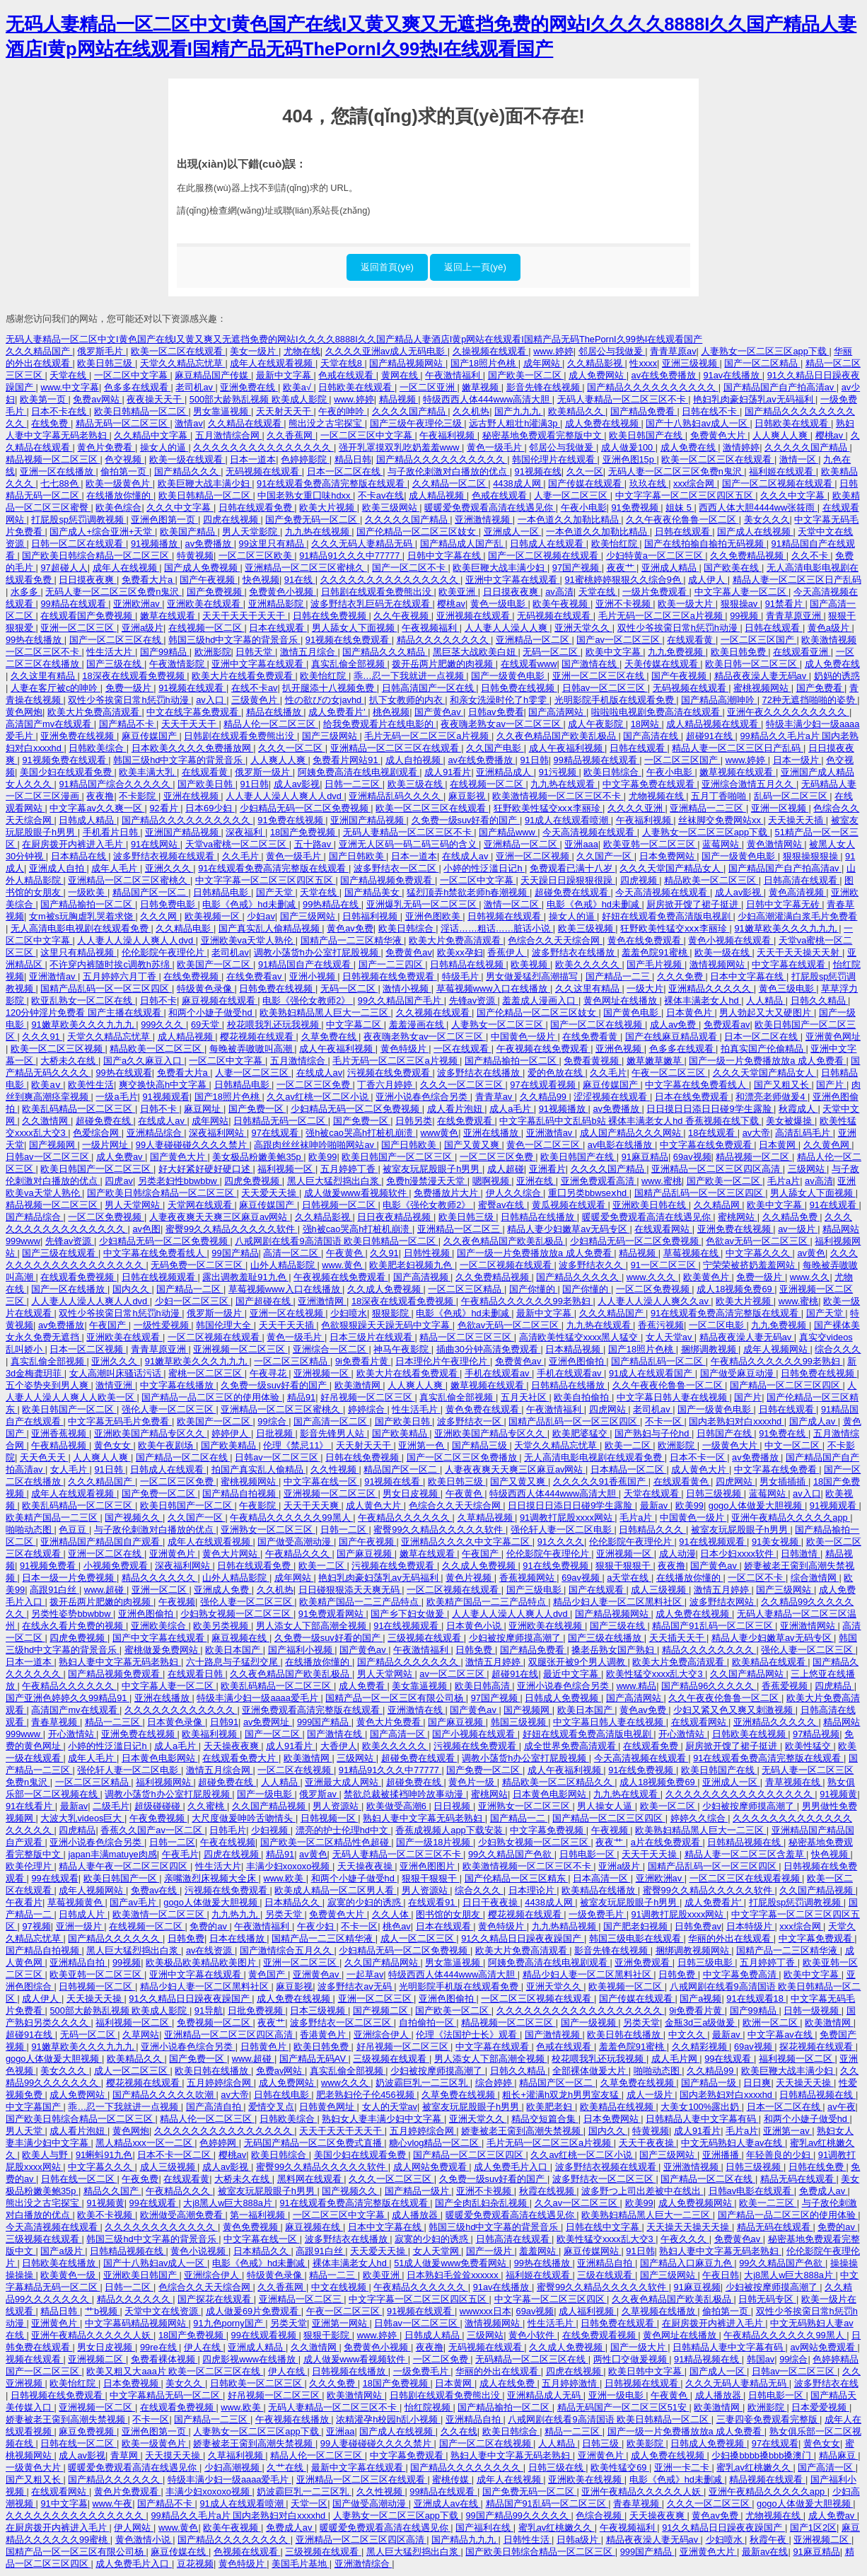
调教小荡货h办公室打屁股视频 (317, 952)
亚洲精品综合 (156, 1132)
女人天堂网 (437, 2251)
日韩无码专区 (767, 2299)
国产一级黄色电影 (509, 676)
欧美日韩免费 (740, 651)
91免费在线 (783, 1433)
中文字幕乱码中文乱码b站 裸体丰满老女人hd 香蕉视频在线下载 (630, 1120)
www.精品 (637, 1686)
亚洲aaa (581, 844)
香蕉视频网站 (528, 1577)
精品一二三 (333, 2275)
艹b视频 (102, 2311)
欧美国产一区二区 (215, 964)
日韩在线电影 (283, 2094)
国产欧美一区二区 (526, 375)
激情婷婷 (741, 447)
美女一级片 (254, 351)
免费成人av (823, 2191)
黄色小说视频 (199, 2251)
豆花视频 (195, 2563)
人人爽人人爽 (781, 435)
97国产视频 (577, 567)
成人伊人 (708, 579)
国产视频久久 (134, 1517)
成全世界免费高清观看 (571, 1746)
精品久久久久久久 (160, 1577)
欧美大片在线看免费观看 (244, 676)
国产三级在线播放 (606, 1637)
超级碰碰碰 (158, 1806)
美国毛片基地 (301, 2563)
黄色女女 (114, 1445)
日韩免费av (698, 1926)
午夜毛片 (180, 1854)
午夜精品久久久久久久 (405, 1517)
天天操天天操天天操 (689, 2227)
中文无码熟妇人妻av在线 (733, 2142)
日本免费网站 (668, 856)
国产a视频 (700, 1998)
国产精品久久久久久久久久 (466, 2467)
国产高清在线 (652, 736)
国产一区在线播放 (69, 1289)
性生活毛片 (416, 1409)
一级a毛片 (116, 1096)
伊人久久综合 (515, 1193)
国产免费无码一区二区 (312, 519)
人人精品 (766, 1000)
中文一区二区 (793, 1445)
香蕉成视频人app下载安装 (450, 1830)
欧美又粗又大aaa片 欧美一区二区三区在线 (174, 2371)
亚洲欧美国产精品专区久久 (150, 1433)
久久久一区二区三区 (463, 1084)
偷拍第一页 (124, 471)
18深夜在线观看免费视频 (134, 676)
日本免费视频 (132, 2383)
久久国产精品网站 (748, 1674)
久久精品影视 (596, 363)
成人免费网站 (598, 375)
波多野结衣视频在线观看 (165, 856)
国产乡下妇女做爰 (409, 1613)
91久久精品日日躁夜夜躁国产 (522, 1938)
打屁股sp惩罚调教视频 (78, 519)
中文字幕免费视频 (548, 1830)
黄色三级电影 (788, 988)
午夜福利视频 (448, 435)
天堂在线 (69, 375)
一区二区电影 (718, 1325)
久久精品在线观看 (246, 423)
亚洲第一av (787, 2130)
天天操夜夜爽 (233, 1746)
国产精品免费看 (643, 411)
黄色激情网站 (776, 844)
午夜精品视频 (60, 1445)
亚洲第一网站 (341, 2323)
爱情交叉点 (271, 2106)
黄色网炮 (24, 712)
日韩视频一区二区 (340, 1205)
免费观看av (727, 1024)
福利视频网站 (165, 1782)
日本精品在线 (80, 856)
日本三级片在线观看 (372, 1337)
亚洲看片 (547, 1169)
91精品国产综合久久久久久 (116, 784)
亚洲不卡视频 (624, 603)
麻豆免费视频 (88, 2431)
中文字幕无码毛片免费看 (120, 1421)
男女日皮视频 (412, 1493)
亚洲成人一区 (513, 531)
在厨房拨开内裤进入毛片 (74, 844)
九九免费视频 (677, 651)
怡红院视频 (429, 2407)
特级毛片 (462, 976)
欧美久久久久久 (588, 964)
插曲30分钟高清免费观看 (488, 1349)
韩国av (761, 2359)
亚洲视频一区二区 (97, 2407)
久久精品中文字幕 (152, 435)
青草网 (125, 2455)
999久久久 (163, 1024)
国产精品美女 (373, 892)
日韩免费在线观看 (619, 2323)
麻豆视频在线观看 (220, 1000)
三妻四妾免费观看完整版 (768, 2419)
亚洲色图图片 (429, 1866)
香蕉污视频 (661, 1325)
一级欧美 (87, 892)
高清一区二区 (292, 1253)
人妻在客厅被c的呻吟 (55, 688)
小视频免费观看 (117, 1565)
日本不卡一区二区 (175, 2154)
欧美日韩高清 (484, 1686)
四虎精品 (834, 1686)
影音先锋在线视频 (544, 387)
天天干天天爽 (313, 1505)
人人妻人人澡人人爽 (507, 627)
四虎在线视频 (232, 519)
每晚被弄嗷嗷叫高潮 (252, 1048)
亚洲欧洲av (137, 603)
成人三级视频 (660, 1589)
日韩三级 (602, 2443)
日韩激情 (800, 1553)
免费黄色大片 (719, 435)
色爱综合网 (97, 1132)
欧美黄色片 (707, 1277)
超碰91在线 (710, 736)
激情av (189, 423)
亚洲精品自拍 (78, 1962)
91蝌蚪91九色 (104, 2154)
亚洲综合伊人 (383, 2034)
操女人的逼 (164, 447)
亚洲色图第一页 (164, 519)
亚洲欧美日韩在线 (650, 1205)
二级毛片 (111, 1806)
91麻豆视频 (697, 2287)
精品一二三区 (114, 1722)
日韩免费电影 (169, 904)
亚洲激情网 (322, 1301)
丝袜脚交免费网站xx (720, 820)
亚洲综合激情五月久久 (749, 784)
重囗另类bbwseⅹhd (588, 1193)
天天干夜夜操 (648, 2142)
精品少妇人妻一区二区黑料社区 (619, 1601)
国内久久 (132, 1289)
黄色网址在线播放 (621, 1000)
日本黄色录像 (176, 1722)
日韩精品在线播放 (539, 1217)
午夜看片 (24, 1902)
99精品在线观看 (74, 603)
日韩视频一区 (330, 1818)
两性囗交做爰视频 (631, 2359)
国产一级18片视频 (434, 1842)
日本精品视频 (574, 1349)
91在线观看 (834, 1205)
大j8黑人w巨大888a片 (228, 2203)
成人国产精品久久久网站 (632, 1132)
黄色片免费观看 (127, 2491)
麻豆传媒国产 (151, 736)
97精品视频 (816, 1734)
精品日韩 (352, 459)
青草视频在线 (794, 1782)
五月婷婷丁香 (349, 1169)
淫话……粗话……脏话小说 (497, 928)
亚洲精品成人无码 (545, 2395)
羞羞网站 (539, 2251)
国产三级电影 (535, 1589)
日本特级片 (750, 1926)
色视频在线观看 (247, 2551)
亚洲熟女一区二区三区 (268, 1529)
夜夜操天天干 (156, 399)
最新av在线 (765, 2551)
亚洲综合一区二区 (331, 1349)
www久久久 (346, 2082)
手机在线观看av (498, 1373)
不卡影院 (138, 796)
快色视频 (261, 579)
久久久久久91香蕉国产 (600, 1481)
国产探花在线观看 (216, 2299)
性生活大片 (110, 651)
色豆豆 (74, 1529)
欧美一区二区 (669, 1806)
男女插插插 (784, 1481)
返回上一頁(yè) (475, 267)
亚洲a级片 (142, 627)
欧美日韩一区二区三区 (752, 663)
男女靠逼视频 (222, 411)
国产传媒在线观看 (586, 483)
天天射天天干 (285, 411)
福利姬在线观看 (782, 471)
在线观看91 (433, 1902)
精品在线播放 (275, 712)
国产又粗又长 (783, 1084)
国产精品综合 (35, 1217)
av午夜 (841, 2106)
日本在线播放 (238, 1938)
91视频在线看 (393, 1481)
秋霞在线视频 (548, 2191)
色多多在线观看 (137, 387)
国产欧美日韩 (206, 784)
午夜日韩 (720, 2275)
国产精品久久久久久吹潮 (164, 2094)
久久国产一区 (605, 856)
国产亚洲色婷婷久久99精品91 (67, 1698)
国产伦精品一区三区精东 (517, 1878)
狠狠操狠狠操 (812, 856)
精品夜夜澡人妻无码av (761, 676)
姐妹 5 (679, 507)
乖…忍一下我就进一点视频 (410, 676)
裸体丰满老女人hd (702, 1000)
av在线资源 (210, 1950)
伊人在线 (203, 2347)
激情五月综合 (309, 651)
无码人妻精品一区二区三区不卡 (623, 399)
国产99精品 (165, 651)
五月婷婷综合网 (220, 2082)
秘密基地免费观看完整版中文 (543, 435)
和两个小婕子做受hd (211, 1012)
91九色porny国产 (229, 2323)
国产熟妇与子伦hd (653, 1433)
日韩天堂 (255, 651)
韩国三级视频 (520, 1722)
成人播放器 (416, 2215)
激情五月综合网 (219, 1770)
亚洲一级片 (80, 1926)
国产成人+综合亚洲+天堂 (102, 531)
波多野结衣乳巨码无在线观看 (371, 603)
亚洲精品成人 (505, 772)
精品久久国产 (112, 2191)
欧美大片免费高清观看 (94, 712)
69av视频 (692, 1156)
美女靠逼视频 (421, 1686)
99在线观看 (54, 1878)
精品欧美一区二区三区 (711, 880)
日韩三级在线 (557, 2467)
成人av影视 (297, 784)
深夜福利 (245, 832)
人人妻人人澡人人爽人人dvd (285, 796)
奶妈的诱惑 (837, 676)
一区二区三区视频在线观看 (537, 1998)
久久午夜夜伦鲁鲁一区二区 (682, 519)
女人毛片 (70, 1469)
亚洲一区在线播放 (58, 471)
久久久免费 (681, 976)
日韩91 (224, 1722)
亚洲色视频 (619, 1048)
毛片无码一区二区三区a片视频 (662, 615)
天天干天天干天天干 (245, 615)
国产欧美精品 (401, 1433)
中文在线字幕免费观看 (193, 712)
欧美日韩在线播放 (625, 2034)
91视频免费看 (49, 1565)
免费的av (209, 1926)
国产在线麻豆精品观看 (672, 1036)
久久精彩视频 (701, 2046)
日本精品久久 (293, 1902)
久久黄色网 (827, 1144)
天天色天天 (44, 1457)
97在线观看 (276, 1132)
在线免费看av (255, 976)
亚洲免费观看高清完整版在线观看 (312, 1710)
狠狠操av (740, 603)
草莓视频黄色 (76, 1902)
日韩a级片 (579, 2539)
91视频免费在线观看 (65, 760)
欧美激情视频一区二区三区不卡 (558, 796)
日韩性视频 (428, 1253)
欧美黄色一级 (69, 2275)
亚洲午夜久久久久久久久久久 (788, 712)
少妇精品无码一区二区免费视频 (305, 808)
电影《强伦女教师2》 (307, 1000)
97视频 (36, 1926)
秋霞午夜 (769, 2539)
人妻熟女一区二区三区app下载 (765, 351)
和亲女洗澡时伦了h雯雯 (499, 700)
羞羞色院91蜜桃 (655, 952)
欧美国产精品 (189, 531)
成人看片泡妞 (456, 1108)
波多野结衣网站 (723, 1601)
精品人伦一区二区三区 (270, 724)
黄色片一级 (472, 1782)
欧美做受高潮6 (397, 1806)
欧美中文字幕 (615, 651)
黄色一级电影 (499, 603)
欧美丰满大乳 (148, 772)
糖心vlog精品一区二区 (435, 2142)
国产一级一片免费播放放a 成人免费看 (767, 1060)
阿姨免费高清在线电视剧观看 (359, 772)
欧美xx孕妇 (460, 952)
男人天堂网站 (134, 1205)
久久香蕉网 (291, 435)
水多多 (26, 591)
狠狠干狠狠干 (624, 1565)
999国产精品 (324, 1722)
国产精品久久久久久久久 (409, 1662)
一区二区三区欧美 (257, 555)
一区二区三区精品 (466, 1289)
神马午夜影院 (402, 1349)
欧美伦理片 (30, 1866)
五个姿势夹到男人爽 (48, 1385)
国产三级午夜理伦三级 (417, 423)
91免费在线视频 (291, 820)
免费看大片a (148, 579)
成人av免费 (674, 1024)
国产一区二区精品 (762, 363)
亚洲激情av (53, 976)
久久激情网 (46, 1120)
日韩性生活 (528, 2539)
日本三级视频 (319, 2010)
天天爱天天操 (270, 1193)
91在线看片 (30, 1806)
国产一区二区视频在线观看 (778, 483)
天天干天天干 (190, 724)
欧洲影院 (212, 651)
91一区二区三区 (665, 1265)
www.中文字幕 (69, 387)
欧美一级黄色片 (119, 483)
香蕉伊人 (507, 952)
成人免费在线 (689, 447)
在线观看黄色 (682, 1481)
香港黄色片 (324, 2034)
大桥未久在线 (69, 1060)
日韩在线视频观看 (160, 1277)
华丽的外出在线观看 (731, 1938)
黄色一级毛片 (496, 447)
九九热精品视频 (565, 1926)
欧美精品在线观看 (770, 1662)
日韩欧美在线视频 (750, 1734)
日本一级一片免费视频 (69, 1577)
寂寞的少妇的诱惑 (365, 1902)
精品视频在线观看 (767, 2479)
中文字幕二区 (355, 1024)
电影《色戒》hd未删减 (250, 904)
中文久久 (688, 2034)
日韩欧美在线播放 (60, 2263)
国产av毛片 (134, 1902)
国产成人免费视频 (202, 567)
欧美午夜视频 (561, 603)
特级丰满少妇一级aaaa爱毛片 (258, 1698)
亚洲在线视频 (192, 796)
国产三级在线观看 (60, 1253)
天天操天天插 (797, 820)
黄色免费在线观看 (484, 1409)
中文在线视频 (340, 2287)
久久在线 (459, 2431)
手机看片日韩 (112, 832)
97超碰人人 (63, 567)
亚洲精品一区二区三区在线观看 (396, 748)
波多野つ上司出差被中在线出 (642, 2191)
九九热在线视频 (318, 531)
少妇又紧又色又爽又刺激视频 (734, 1710)
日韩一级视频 (813, 2010)
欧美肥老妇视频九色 (412, 1265)
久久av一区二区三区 (577, 2203)
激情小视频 (407, 988)
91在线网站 (155, 844)
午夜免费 (140, 2179)
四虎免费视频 (253, 1181)
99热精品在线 (332, 904)
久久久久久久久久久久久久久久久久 (740, 1794)
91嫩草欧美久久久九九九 (786, 928)
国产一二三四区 (392, 964)
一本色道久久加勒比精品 (570, 519)
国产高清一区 (399, 1734)
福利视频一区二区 (133, 2022)
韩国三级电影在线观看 (636, 1938)
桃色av (397, 1926)
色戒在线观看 (347, 375)
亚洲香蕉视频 (60, 1433)
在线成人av (466, 856)
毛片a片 (783, 1181)
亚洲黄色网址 (833, 1036)
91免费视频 (636, 507)
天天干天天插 (288, 1325)
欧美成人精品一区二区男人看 (335, 1890)
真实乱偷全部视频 (349, 663)
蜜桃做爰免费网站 (162, 1649)
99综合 (273, 1421)
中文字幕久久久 (759, 1253)
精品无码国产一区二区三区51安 (623, 2407)
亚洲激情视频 (484, 519)
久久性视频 (334, 1469)
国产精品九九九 (465, 2539)
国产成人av (813, 1421)
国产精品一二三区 (212, 2419)
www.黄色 (343, 1265)
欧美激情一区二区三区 (159, 1914)
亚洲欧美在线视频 (546, 1625)
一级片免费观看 (655, 591)
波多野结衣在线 (826, 2383)
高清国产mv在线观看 (50, 724)
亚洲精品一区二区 (534, 639)
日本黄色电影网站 (160, 1758)
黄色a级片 (830, 627)
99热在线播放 (35, 639)
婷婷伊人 (231, 1433)
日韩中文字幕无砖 (784, 904)
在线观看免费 (652, 1746)
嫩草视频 (481, 387)
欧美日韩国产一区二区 (69, 1409)
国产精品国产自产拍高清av (780, 387)
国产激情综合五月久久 (287, 1950)
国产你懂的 (533, 1289)
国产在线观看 (598, 1589)
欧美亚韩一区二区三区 (650, 844)
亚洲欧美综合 (160, 1625)
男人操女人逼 (606, 1806)
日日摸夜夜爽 (88, 579)
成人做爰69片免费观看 (253, 2311)
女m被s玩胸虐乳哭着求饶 (82, 916)
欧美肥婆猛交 (581, 1433)
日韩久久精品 (820, 1000)
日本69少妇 (210, 808)
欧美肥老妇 (550, 2106)
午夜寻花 (269, 1373)
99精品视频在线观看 (597, 760)
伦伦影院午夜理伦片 (164, 952)
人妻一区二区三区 (572, 495)
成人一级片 (651, 2094)
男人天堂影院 (251, 531)
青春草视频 (55, 1722)
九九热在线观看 (564, 784)
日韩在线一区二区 (79, 2179)
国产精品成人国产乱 (463, 543)
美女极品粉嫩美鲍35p (257, 1156)
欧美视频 (530, 964)
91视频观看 (165, 1096)
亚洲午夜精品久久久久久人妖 (92, 2335)
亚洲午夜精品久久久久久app (790, 1517)
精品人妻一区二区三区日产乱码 (797, 579)
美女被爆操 (790, 1120)
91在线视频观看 (713, 1541)
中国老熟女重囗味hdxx (305, 495)
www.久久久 (652, 1277)
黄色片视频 (470, 1577)
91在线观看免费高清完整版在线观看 (332, 483)
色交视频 (124, 459)
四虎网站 (609, 1409)
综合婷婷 (495, 2082)
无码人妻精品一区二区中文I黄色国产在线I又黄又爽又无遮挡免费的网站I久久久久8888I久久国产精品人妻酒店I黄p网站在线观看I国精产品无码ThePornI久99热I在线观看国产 (354, 339)
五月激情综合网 (228, 435)
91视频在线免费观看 (349, 639)
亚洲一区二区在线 (106, 1553)
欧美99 (322, 1156)
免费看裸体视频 (164, 2359)
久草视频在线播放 (660, 2311)
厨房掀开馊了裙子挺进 (693, 904)
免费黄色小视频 (282, 591)
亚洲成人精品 (670, 567)
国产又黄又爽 (473, 1144)
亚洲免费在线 (249, 387)
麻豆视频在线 (240, 1637)
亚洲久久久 (169, 868)
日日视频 (453, 1806)
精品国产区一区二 (150, 892)
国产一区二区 (274, 1734)
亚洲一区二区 (161, 1589)
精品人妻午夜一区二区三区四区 (124, 1866)
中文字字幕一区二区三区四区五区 (685, 495)
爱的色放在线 (557, 1072)
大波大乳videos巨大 (82, 1818)
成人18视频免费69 (735, 1289)
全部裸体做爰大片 (590, 2070)
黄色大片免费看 (390, 1722)
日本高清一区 (602, 1878)
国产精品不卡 (128, 724)
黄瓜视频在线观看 (570, 1205)
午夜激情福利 (454, 375)
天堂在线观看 (653, 1493)
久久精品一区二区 (450, 483)
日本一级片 (797, 760)
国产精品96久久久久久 (709, 1686)
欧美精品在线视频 (618, 2106)
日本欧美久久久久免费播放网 (193, 748)
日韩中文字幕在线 (445, 555)
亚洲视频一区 (322, 1373)
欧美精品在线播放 (599, 1890)
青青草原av (673, 351)
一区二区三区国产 (759, 639)
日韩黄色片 (264, 2046)
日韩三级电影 (706, 1962)
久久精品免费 (791, 1217)
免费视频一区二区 (215, 2022)
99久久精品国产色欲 (511, 1854)
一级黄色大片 (731, 1445)
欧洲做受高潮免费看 (183, 2215)
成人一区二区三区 (418, 1938)
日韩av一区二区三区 (605, 688)
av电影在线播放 (621, 1144)
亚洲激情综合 (363, 2563)
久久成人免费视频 (385, 1289)
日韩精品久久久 (652, 1529)
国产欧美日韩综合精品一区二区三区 (97, 555)
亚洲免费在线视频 (78, 736)
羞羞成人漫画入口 (540, 1000)
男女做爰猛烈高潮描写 (533, 976)
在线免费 (51, 423)
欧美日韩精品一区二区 (141, 411)
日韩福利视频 (371, 916)
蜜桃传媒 (452, 2479)
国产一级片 (490, 2251)
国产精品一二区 (189, 1289)
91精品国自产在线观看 (306, 964)
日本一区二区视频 (88, 1349)
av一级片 (797, 1229)
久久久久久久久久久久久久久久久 (263, 447)
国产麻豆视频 (366, 1553)
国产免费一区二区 (160, 1493)
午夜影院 (259, 1505)
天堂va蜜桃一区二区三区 (237, 844)
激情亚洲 (115, 1385)
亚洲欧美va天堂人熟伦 (248, 940)
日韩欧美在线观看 (356, 387)
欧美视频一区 (214, 916)
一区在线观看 (462, 1048)
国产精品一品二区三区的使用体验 (211, 1397)
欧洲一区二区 (772, 2022)
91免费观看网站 (332, 1613)
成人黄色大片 (700, 1469)
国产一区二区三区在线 (116, 639)
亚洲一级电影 (617, 2395)
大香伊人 (338, 1746)
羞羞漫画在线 (418, 1024)
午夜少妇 (317, 1926)
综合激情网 (815, 1577)
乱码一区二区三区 (792, 796)
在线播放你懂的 (119, 495)
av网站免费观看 (823, 2347)
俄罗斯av (319, 1794)
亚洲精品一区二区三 (460, 1229)
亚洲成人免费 (223, 1589)
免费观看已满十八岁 (572, 868)
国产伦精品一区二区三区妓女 (417, 531)
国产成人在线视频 (755, 531)
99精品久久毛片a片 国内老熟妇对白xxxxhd (239, 2515)
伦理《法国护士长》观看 (468, 2034)
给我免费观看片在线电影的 (379, 724)
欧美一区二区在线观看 (178, 351)
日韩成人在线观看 (548, 543)
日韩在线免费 (817, 2167)
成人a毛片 (511, 1108)
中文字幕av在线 (781, 2034)
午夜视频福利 (431, 627)
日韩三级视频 (715, 1493)
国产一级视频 (590, 2022)
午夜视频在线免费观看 (543, 1048)
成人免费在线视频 (603, 423)
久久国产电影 (495, 748)
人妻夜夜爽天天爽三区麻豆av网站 (219, 1217)
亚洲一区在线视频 (288, 1313)
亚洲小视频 (313, 976)
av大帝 (757, 1132)
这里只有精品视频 (78, 952)
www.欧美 (284, 1878)
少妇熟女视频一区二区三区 (236, 1613)
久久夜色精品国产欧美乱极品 (557, 736)
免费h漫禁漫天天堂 (426, 1181)
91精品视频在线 (708, 2359)
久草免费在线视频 (638, 2082)
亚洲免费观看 (644, 1962)
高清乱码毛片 (804, 1132)
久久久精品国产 (39, 351)
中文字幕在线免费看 (777, 1469)
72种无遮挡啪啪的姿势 (810, 700)
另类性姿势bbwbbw (72, 1613)
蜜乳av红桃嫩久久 (754, 2467)
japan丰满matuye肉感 (112, 1854)
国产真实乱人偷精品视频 (270, 928)
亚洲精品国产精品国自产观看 (101, 1541)
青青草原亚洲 (795, 615)
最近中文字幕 (572, 1674)
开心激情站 (72, 1734)
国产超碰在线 (264, 1301)
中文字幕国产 (35, 2106)
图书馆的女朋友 (449, 1914)
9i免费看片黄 (363, 1361)
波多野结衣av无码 (356, 1986)
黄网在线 (401, 375)
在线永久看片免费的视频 (74, 1625)
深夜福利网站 (218, 1132)
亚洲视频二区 (97, 2359)
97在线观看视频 (544, 1084)
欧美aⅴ (47, 1084)
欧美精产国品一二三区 (53, 1517)
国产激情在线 (590, 663)
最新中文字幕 (285, 375)
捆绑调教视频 (710, 1349)
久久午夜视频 (402, 615)
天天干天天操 (651, 1854)
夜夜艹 (622, 567)
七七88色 (60, 483)
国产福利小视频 (301, 1649)
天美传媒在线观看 (662, 663)
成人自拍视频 (414, 760)
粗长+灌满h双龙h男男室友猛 (561, 2094)
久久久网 (160, 916)
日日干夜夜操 (491, 1902)
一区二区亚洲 (429, 387)
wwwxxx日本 (485, 2311)
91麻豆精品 (645, 1156)
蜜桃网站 (737, 1217)
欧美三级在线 (417, 784)
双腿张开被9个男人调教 (578, 1662)
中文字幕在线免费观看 (707, 1144)
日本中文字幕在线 (748, 976)
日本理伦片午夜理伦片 (442, 1361)
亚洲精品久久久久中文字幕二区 (467, 1541)
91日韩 (534, 760)
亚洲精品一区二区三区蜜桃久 (306, 567)
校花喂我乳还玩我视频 (274, 1024)
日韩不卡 (158, 1000)
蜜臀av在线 (502, 1205)
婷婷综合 (368, 1409)
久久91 (384, 1253)
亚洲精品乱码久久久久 (396, 796)
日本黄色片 (690, 1012)
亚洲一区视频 (780, 808)
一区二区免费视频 (106, 1217)
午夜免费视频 (158, 1818)
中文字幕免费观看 (817, 1938)
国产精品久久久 (187, 471)
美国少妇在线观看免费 (67, 772)
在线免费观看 (466, 1120)
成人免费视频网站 (696, 2203)
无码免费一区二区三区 (198, 1265)
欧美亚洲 (458, 591)
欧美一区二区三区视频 (58, 1048)
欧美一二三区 (768, 2203)
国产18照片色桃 (484, 363)
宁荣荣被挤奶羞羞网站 (750, 1265)
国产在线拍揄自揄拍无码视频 (705, 543)
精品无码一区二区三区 (123, 423)
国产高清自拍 (215, 2106)
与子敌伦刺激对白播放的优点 (449, 471)
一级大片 (645, 988)
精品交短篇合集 (544, 2118)
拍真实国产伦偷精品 (763, 1048)
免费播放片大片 (447, 1193)
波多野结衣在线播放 (574, 952)
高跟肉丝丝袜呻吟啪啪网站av (315, 1144)
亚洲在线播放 (492, 1132)
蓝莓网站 (722, 844)
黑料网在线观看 (310, 2179)
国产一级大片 (639, 2347)
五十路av (314, 844)
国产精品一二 (519, 1818)
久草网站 (140, 2034)
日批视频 (276, 1433)
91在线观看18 (756, 1998)
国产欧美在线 (733, 567)
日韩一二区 (344, 1529)
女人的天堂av (390, 2106)
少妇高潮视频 (233, 2467)
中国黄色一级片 (524, 1036)
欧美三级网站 (391, 507)
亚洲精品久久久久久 (711, 988)
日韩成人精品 (88, 820)
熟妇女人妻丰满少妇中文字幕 (383, 2118)
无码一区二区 (552, 651)
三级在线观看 (606, 2275)
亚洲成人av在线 (447, 2503)
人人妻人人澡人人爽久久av (654, 1301)
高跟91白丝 (54, 1589)
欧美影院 (646, 2443)
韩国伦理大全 (225, 1325)
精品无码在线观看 (798, 2179)
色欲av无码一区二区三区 (758, 1241)
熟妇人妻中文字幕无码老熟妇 (120, 1662)
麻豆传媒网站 (593, 2251)
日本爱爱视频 (820, 2407)
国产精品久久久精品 (385, 651)
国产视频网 (53, 1144)
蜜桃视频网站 (762, 688)
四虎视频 (640, 880)
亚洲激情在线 (417, 1710)
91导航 (208, 2010)
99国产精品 (234, 1253)
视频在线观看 (35, 2359)
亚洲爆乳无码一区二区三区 (422, 904)
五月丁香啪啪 (720, 796)
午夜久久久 (685, 2239)
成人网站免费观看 (431, 2167)
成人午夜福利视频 (567, 748)
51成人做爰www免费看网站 (451, 2263)
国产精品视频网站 (407, 363)
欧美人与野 (46, 2154)
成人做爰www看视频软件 (356, 1193)
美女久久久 (767, 519)
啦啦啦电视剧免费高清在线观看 (657, 712)
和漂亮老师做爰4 (771, 1096)
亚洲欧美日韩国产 (141, 2275)
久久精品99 (544, 1096)
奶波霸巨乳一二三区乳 (423, 2082)
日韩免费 (475, 1649)
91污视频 (559, 772)
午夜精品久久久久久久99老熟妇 (527, 1301)
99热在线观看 (123, 1072)
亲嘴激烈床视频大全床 (211, 1878)
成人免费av (120, 1156)
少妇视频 (271, 1830)
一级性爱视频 (163, 1325)
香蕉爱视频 (786, 1686)
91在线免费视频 (556, 1565)
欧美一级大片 (687, 603)
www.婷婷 (553, 351)
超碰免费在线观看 (573, 892)
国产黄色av (438, 712)
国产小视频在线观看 (475, 1734)
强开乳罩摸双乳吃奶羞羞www (400, 447)
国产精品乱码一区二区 (658, 1361)
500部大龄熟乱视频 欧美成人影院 (259, 399)
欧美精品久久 (577, 411)
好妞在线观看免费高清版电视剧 (667, 916)
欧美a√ (298, 387)
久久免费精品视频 (748, 555)
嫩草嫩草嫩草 (656, 1060)
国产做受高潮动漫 (295, 1541)
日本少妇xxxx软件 (738, 1553)
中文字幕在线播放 (178, 1385)
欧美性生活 (91, 1084)
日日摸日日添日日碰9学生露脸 (710, 1108)
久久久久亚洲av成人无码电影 (386, 351)
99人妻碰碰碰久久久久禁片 (193, 1144)
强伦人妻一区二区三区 (169, 1409)
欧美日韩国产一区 (121, 1878)
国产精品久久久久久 (579, 1277)
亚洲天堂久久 (583, 627)
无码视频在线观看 (264, 471)
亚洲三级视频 (691, 363)
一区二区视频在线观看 (507, 1265)
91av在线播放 (733, 375)
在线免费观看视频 (600, 2335)
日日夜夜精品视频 (395, 1217)
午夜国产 (109, 1325)
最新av (655, 1505)
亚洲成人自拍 (58, 868)
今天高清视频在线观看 (589, 832)
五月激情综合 (299, 1060)
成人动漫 (677, 1553)
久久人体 (392, 1914)
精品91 (301, 1397)
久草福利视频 (237, 2455)
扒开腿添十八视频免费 (329, 688)
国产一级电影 (266, 1794)
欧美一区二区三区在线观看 (717, 459)
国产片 (831, 1084)
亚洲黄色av (317, 1974)
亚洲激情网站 (809, 1625)
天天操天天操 (95, 1998)
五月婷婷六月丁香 (121, 976)
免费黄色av (408, 952)
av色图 (146, 1229)
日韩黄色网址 (328, 2106)
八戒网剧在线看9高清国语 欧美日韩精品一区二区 (336, 1241)
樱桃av (830, 435)
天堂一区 (309, 2503)
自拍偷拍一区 (428, 2022)
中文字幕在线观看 (790, 964)
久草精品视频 (487, 1517)
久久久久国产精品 (410, 411)
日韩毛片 (227, 1830)
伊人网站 (133, 2527)
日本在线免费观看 (693, 1096)
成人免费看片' (338, 712)
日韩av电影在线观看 (751, 2191)
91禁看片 (785, 603)
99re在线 (159, 2347)
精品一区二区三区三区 (466, 1337)
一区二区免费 (442, 2359)
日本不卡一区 (699, 1457)
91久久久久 (560, 1541)
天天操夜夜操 (366, 1866)
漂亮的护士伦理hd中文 (343, 1830)
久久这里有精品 (44, 676)
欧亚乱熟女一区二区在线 (83, 1000)
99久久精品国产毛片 (401, 1000)
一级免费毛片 (598, 1914)
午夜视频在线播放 (293, 2419)
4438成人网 (518, 483)
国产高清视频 (422, 1277)
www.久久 (810, 1277)
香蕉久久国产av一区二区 (152, 1830)
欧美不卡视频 (106, 2215)
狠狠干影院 (327, 2335)
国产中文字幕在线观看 (159, 1637)
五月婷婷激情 (571, 2383)
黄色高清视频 (798, 892)
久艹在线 (286, 2467)
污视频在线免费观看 (390, 1072)
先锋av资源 (473, 1000)
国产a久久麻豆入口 (144, 1060)
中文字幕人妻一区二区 (741, 591)
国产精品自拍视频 (240, 1493)
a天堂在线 (629, 1577)
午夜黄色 (346, 1253)
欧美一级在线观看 (187, 459)
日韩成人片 (83, 1914)
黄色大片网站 (231, 1553)
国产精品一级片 (418, 2191)
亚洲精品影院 (277, 603)
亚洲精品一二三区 (708, 808)
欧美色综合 (118, 507)
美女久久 (185, 2383)
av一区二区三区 (453, 1674)
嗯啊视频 (492, 1181)
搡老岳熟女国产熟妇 (614, 1649)
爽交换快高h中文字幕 (164, 1084)
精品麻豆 (839, 2455)
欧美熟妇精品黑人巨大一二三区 (325, 1012)
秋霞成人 (798, 1108)
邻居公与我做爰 (612, 351)
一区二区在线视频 (295, 1770)
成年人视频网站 (776, 1349)
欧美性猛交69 (619, 2467)
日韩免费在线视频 (519, 688)
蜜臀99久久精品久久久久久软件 (231, 1229)
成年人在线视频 (126, 567)
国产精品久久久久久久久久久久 (652, 387)
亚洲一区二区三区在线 (599, 676)
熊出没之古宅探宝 (327, 423)
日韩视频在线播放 (350, 2371)
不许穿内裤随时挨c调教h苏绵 (111, 964)
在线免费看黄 (591, 1036)
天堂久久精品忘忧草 (183, 363)
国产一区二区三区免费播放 (463, 1457)
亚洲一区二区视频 (534, 856)
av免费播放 (209, 543)
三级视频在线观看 (426, 1637)
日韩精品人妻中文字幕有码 (702, 2118)
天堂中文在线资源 (162, 2311)
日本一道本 (253, 459)
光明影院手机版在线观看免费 (615, 700)
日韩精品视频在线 (745, 1842)
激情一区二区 (513, 904)
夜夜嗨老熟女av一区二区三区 (502, 724)
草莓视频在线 (692, 1253)
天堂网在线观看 (201, 1205)
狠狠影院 (392, 1313)
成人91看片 (447, 772)
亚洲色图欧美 (434, 916)
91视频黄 (838, 1794)
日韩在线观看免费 (257, 507)
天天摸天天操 (174, 2455)
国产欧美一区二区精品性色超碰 (326, 1842)
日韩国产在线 (726, 1433)
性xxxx (643, 363)
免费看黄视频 (593, 1060)
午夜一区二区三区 (670, 1072)
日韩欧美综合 (98, 748)
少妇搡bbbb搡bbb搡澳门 (762, 2455)
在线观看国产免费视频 (87, 615)
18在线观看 (713, 1132)
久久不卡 (811, 555)
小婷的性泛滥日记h (484, 868)
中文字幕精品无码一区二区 (166, 2395)
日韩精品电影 (222, 892)
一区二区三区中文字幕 (367, 435)
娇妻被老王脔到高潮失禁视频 (522, 2130)
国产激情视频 (554, 2034)
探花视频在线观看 (817, 2046)
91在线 (299, 579)
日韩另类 (413, 1120)
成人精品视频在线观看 (713, 724)
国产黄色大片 (179, 1156)
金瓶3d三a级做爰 (701, 2022)
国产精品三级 (481, 1445)
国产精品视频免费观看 (387, 880)
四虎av (119, 1181)
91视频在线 (538, 471)
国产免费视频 (216, 591)
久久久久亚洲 (636, 808)
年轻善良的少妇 (779, 2154)
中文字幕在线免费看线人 (697, 1084)
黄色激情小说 (144, 2539)
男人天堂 (25, 2130)
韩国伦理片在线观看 (555, 459)
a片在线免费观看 (667, 1842)
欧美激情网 (358, 1385)
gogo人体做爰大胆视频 (757, 1505)
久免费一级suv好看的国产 (466, 820)
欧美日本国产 (234, 1649)
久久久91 (42, 1036)
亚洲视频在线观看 (474, 615)
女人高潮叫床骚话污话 (116, 1373)
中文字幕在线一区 (322, 1481)
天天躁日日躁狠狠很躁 (567, 880)
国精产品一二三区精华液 (353, 940)
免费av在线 (155, 1890)
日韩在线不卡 (711, 411)
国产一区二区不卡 (410, 567)
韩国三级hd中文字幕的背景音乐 (234, 639)
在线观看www (529, 663)
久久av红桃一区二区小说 (319, 1096)
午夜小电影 (584, 507)
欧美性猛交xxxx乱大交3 (655, 1674)
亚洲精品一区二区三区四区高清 (717, 1169)
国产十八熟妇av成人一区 (698, 423)
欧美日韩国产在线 (647, 435)
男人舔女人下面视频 (354, 627)
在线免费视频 (192, 976)
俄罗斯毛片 (101, 351)
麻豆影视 (468, 796)
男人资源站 (337, 1806)
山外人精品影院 (284, 1265)
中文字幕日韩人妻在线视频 (673, 1397)
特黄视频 (195, 555)
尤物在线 (302, 351)
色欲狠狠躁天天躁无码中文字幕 (387, 1325)
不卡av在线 (381, 495)
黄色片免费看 (106, 447)
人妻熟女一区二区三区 (498, 1024)
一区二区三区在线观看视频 (746, 1878)
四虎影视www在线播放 (250, 2359)
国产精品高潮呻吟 (719, 700)
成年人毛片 (115, 868)
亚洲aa (340, 2431)
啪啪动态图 (30, 1529)
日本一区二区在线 (345, 471)
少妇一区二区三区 (193, 1301)
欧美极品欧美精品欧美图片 (202, 1962)
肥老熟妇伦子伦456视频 (366, 2094)
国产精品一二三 (619, 976)
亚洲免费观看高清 (599, 1181)
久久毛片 (242, 856)
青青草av (495, 1096)
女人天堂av (670, 1337)
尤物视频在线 (658, 796)
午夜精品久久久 (298, 1553)
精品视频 (399, 399)
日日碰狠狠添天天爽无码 (350, 1589)
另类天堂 (285, 1914)
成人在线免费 (508, 2383)
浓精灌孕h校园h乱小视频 (388, 2419)
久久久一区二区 (291, 748)
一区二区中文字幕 (132, 375)
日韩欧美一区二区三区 (257, 2383)
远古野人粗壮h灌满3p (514, 423)
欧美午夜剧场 (167, 1445)
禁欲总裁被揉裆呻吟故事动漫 (405, 1794)
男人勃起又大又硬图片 (766, 1012)
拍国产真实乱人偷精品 (258, 1469)
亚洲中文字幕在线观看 (512, 579)
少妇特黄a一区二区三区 (656, 555)
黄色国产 (268, 1974)
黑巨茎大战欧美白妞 (475, 651)
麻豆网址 (203, 1108)
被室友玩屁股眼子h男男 (432, 1169)
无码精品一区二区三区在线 (531, 2359)
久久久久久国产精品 (807, 447)
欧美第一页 (44, 399)
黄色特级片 (404, 1048)
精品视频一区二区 (754, 1156)
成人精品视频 (438, 495)
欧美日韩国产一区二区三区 (398, 1156)
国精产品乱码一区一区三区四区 (106, 988)
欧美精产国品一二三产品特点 (360, 1601)
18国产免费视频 (304, 832)
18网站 (646, 724)
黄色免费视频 (252, 2227)
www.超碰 (105, 1589)
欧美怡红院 (615, 543)
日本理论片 (532, 1890)
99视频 (745, 615)
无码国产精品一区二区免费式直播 (314, 2142)
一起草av (365, 1974)
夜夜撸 (100, 796)
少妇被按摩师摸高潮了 (516, 1637)
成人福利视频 (588, 2311)
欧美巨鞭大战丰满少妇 (205, 483)
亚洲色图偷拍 (578, 1361)
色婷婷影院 (305, 459)
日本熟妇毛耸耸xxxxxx (454, 2275)
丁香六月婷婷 (386, 1084)
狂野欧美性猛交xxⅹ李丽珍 (548, 808)
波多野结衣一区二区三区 (342, 2022)
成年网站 (543, 363)
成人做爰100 (628, 447)
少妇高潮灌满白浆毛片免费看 (797, 916)
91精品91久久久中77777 (350, 555)
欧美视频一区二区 (626, 1986)
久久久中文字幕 (793, 495)
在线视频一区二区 (206, 627)
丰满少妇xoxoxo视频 (289, 1866)
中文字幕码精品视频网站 (137, 2323)
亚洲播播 (722, 2154)
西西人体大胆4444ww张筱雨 (758, 507)
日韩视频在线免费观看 (389, 976)
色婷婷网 (219, 2142)
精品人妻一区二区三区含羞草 (746, 1854)
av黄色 (811, 1253)
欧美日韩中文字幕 (646, 2371)
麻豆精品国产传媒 (213, 375)
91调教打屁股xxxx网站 (567, 1517)
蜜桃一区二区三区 (206, 1373)
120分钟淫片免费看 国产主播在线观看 (84, 1012)
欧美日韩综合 (612, 772)
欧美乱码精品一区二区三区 (78, 1108)
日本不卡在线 (60, 411)
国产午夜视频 (209, 579)
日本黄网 (778, 1144)
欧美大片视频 (328, 507)
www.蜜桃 (661, 1181)
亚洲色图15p (630, 459)
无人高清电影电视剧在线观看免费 (81, 928)
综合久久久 (838, 1349)
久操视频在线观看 (491, 351)
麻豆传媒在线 (180, 2551)
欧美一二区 (629, 1445)
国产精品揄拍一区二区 (87, 904)
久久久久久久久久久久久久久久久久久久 (580, 2010)
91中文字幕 (63, 2503)
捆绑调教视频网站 (694, 1950)
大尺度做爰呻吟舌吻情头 (244, 1818)
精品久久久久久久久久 (444, 639)
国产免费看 (820, 688)
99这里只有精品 (273, 543)
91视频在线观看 (192, 688)
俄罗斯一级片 (264, 772)
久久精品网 (718, 1205)
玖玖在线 (649, 483)
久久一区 (584, 471)
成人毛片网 (675, 2058)
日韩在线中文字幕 (604, 2227)
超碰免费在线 (105, 1120)
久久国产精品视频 (270, 1806)
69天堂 (206, 1024)
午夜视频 (176, 1601)
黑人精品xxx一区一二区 (144, 2142)
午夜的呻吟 (342, 411)
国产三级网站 (331, 736)
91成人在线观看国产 (652, 1373)
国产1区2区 (813, 2527)
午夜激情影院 (178, 663)
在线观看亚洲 (802, 651)
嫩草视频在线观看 (737, 772)
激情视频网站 (718, 964)
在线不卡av (254, 688)
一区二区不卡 (757, 1577)
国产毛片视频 (656, 964)
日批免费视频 (257, 2010)
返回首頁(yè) (387, 267)
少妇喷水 (348, 1313)
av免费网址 (267, 1722)
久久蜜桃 (207, 1806)
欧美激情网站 (356, 2395)
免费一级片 (129, 688)
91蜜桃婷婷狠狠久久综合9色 (623, 579)
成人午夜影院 (597, 724)
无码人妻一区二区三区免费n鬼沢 (676, 471)
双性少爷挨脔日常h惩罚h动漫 (678, 627)
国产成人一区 (718, 2371)
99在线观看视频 (265, 2335)
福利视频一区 (286, 1169)
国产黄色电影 (632, 1012)
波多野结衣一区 (470, 1421)
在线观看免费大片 (240, 1758)
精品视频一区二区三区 (53, 459)
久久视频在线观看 (434, 1012)
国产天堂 (276, 892)
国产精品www (508, 832)
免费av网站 (97, 399)
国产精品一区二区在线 (183, 1457)
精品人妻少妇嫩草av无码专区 (568, 1229)
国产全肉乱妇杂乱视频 (482, 2203)
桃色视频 (391, 712)
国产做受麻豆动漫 (738, 1373)
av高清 (559, 591)
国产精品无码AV (314, 2058)
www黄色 (440, 1132)
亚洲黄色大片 (709, 2551)
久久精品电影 (185, 928)
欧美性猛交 (809, 1746)
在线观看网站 (663, 1229)
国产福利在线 (484, 2527)
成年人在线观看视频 (272, 363)
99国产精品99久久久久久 (518, 2515)
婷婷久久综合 (699, 1818)
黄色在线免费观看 (645, 940)
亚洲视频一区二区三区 (240, 1349)
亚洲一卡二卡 (683, 2467)
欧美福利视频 (211, 1734)
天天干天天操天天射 (799, 952)
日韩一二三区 (354, 784)
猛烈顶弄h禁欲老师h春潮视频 (468, 892)
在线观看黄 (691, 639)
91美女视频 (776, 1541)
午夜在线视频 (227, 1842)
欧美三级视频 (587, 928)
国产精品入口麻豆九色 (687, 2263)
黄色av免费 (350, 928)
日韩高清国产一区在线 (429, 688)
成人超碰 (505, 1169)
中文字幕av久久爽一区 (97, 808)
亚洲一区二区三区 (78, 627)
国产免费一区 (257, 1108)
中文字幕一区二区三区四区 (550, 2299)
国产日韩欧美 (358, 856)
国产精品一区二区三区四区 (786, 1385)
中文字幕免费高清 (741, 1974)
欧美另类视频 (222, 1625)
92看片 (164, 808)
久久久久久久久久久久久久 (181, 1710)
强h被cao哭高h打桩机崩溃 (360, 1132)
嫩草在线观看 (169, 615)
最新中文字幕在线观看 (358, 2467)
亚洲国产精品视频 (368, 820)
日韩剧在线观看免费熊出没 (377, 591)
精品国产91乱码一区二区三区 (713, 1625)
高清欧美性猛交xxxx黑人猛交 (580, 1337)
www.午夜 (113, 2503)
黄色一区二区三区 (544, 1144)
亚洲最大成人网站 (343, 1782)
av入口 (211, 700)
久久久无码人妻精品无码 (363, 543)
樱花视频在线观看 (258, 1036)
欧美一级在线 (723, 952)
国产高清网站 (557, 712)
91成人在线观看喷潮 (568, 820)
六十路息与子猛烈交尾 (233, 1662)
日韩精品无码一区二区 (280, 1120)
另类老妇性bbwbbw (179, 1181)
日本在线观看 (278, 627)
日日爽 (757, 2082)
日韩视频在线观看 (505, 916)
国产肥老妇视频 (636, 1926)
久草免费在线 (330, 1036)
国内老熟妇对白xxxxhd (736, 1421)
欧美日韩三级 (106, 363)
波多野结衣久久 (592, 1265)
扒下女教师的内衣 (407, 700)
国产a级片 (62, 2251)
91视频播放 (155, 543)
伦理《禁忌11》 (297, 1445)
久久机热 (471, 411)
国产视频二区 (382, 2010)
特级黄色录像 (206, 988)
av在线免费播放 (665, 375)
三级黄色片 (255, 700)
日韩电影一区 (588, 1854)
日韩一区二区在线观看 (78, 543)
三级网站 (807, 1169)
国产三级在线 (115, 663)
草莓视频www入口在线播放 (493, 988)
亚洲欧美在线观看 (205, 603)
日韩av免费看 (496, 712)
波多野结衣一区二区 (396, 868)
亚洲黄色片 (173, 1553)
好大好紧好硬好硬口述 (205, 1169)
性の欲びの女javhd (324, 700)
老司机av (195, 387)
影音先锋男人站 (333, 1433)
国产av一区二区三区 (619, 639)
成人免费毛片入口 (512, 2167)
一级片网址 (106, 1144)
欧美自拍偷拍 (583, 1397)
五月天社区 (525, 1397)
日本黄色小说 (475, 1625)
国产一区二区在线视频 (597, 1024)
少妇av (261, 916)
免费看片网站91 (346, 760)
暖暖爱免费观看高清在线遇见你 (490, 507)
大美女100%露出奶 (701, 2106)
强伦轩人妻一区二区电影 (563, 1529)
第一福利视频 (259, 2215)
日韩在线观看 (684, 531)
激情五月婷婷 (723, 1589)
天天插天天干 (678, 1637)
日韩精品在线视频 (468, 964)
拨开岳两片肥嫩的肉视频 (444, 663)
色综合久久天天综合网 (555, 940)
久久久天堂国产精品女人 (671, 868)
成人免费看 (363, 1686)
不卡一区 (665, 1421)
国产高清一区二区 (331, 1421)
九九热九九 (235, 1914)
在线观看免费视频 (78, 1277)
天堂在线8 (342, 363)
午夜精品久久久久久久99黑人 (291, 1517)
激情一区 (799, 459)
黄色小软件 (532, 2335)
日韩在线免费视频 (331, 615)
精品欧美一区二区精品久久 (558, 1782)
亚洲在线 (536, 1181)
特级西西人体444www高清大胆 (487, 399)
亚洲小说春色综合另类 (423, 1096)
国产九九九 (518, 411)
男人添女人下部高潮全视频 (312, 1625)
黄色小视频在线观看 (731, 940)
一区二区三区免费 (315, 1084)
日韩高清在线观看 (802, 880)
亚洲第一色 (422, 1445)
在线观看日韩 (197, 1674)
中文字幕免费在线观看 (650, 784)
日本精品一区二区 (628, 1469)
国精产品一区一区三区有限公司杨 (395, 1698)
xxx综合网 (695, 483)
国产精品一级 (710, 2082)
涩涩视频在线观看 (612, 1096)
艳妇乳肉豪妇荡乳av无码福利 (754, 399)
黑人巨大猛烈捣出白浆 (334, 1181)
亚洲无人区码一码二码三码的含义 (409, 844)
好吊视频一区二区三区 (367, 1397)
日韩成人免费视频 (563, 1698)
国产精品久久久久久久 (115, 1938)
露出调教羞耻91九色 (245, 1277)
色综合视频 (600, 2515)
